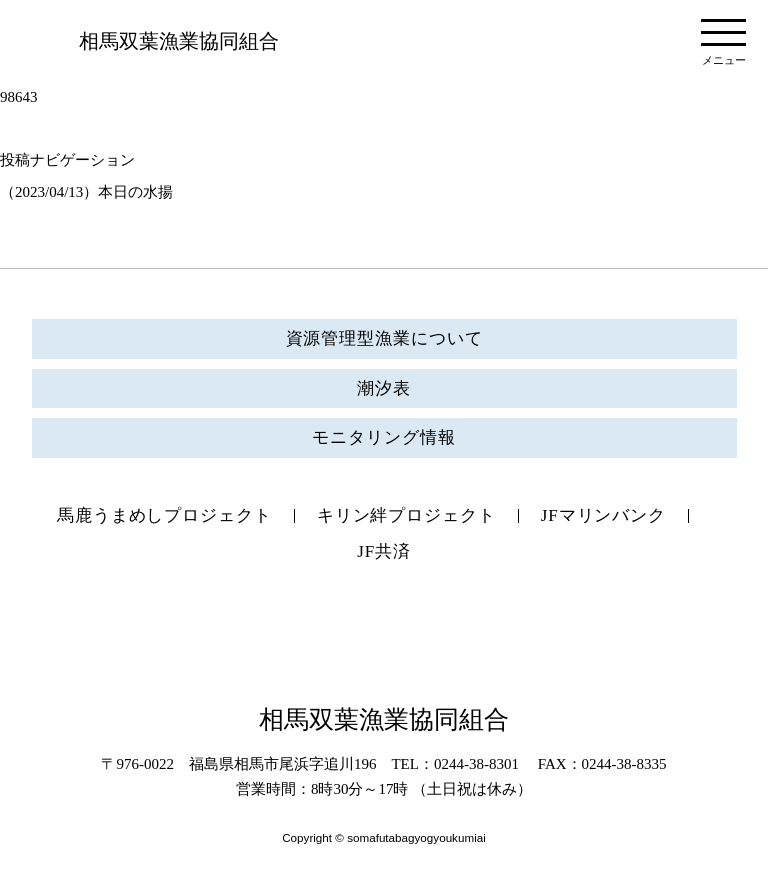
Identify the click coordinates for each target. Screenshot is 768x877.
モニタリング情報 (383, 437)
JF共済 (384, 551)
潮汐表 (384, 388)
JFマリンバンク (603, 515)
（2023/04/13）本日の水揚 (86, 192)
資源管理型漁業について (384, 338)
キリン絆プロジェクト (406, 515)
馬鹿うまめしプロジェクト (164, 515)
